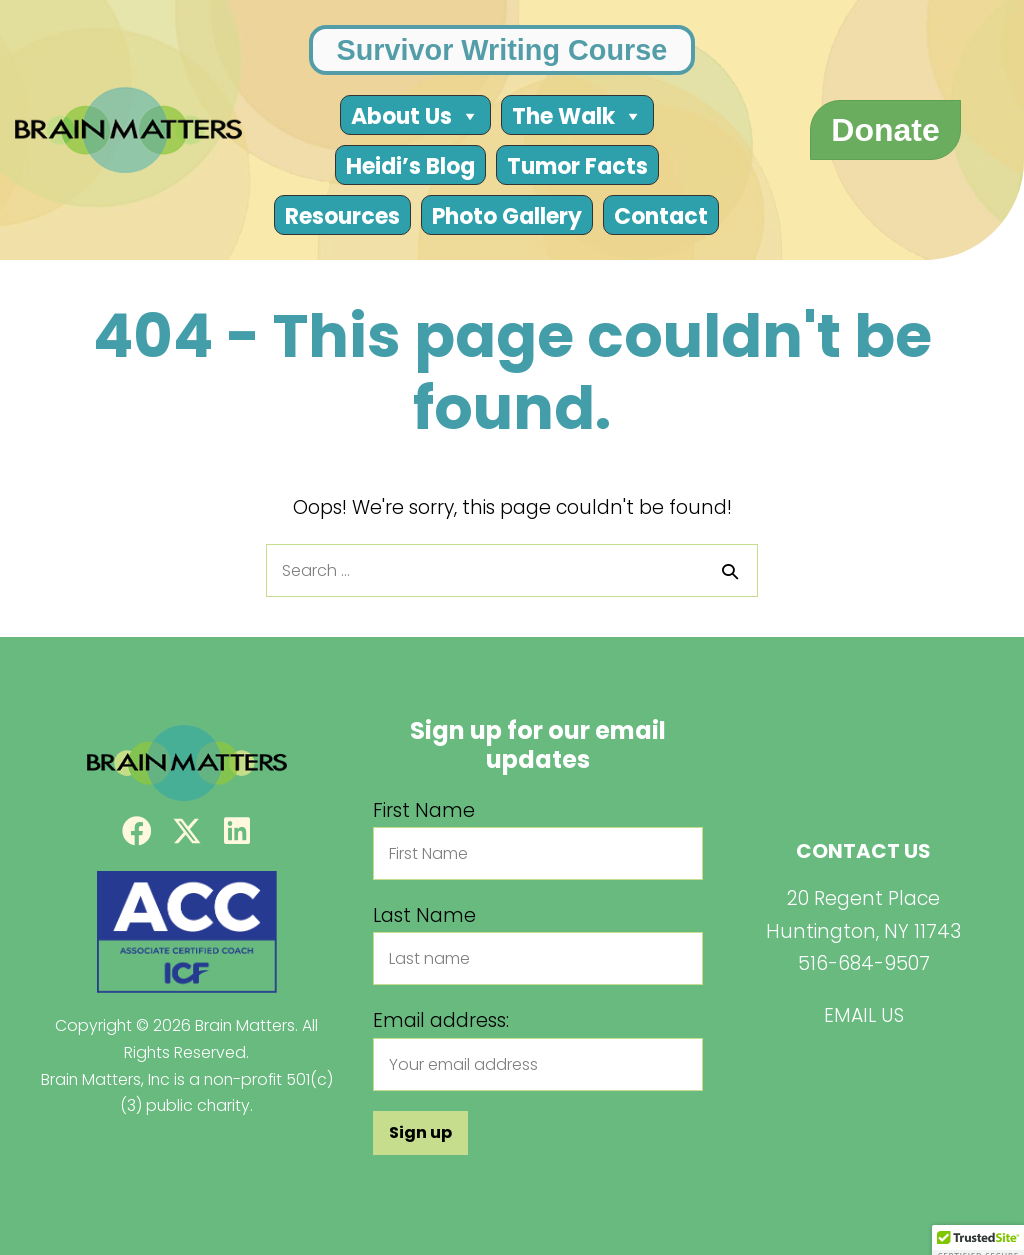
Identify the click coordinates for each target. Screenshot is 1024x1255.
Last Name (424, 915)
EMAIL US (864, 1015)
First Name (424, 810)
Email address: (441, 1020)
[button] (137, 831)
